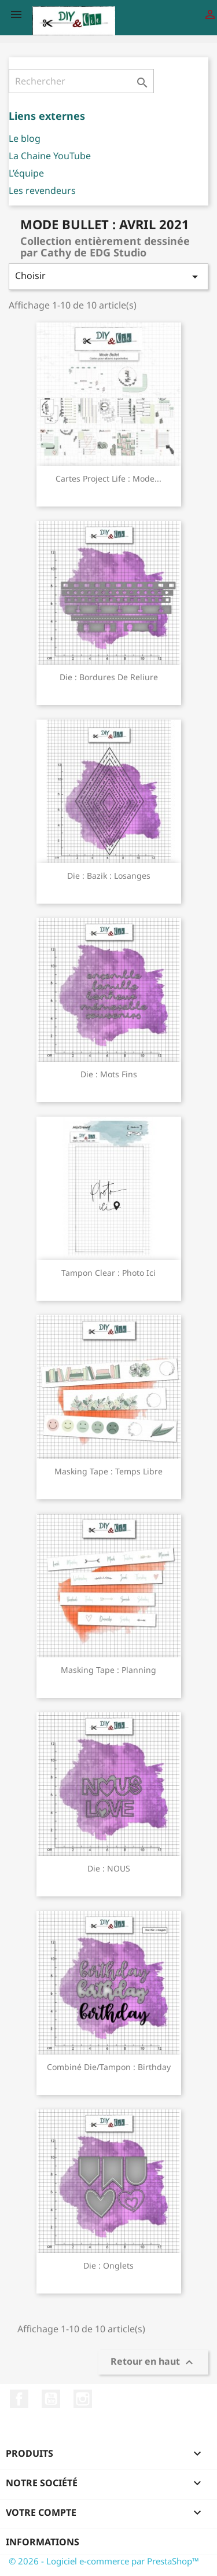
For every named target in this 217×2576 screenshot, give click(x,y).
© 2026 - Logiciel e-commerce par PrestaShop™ (104, 2561)
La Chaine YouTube (50, 155)
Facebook (19, 2399)
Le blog (25, 138)
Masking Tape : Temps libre (108, 1471)
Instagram (82, 2399)
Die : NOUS (108, 1868)
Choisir (108, 276)
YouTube (51, 2399)
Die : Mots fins (108, 1074)
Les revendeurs (42, 190)
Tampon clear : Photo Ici (108, 1272)
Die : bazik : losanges (108, 875)
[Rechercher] (81, 81)
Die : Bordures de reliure (109, 676)
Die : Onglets (108, 2265)
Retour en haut (153, 2362)
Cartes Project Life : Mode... (108, 478)
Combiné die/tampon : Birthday (109, 2066)
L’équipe (26, 173)
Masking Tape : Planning (108, 1669)
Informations (42, 2541)
